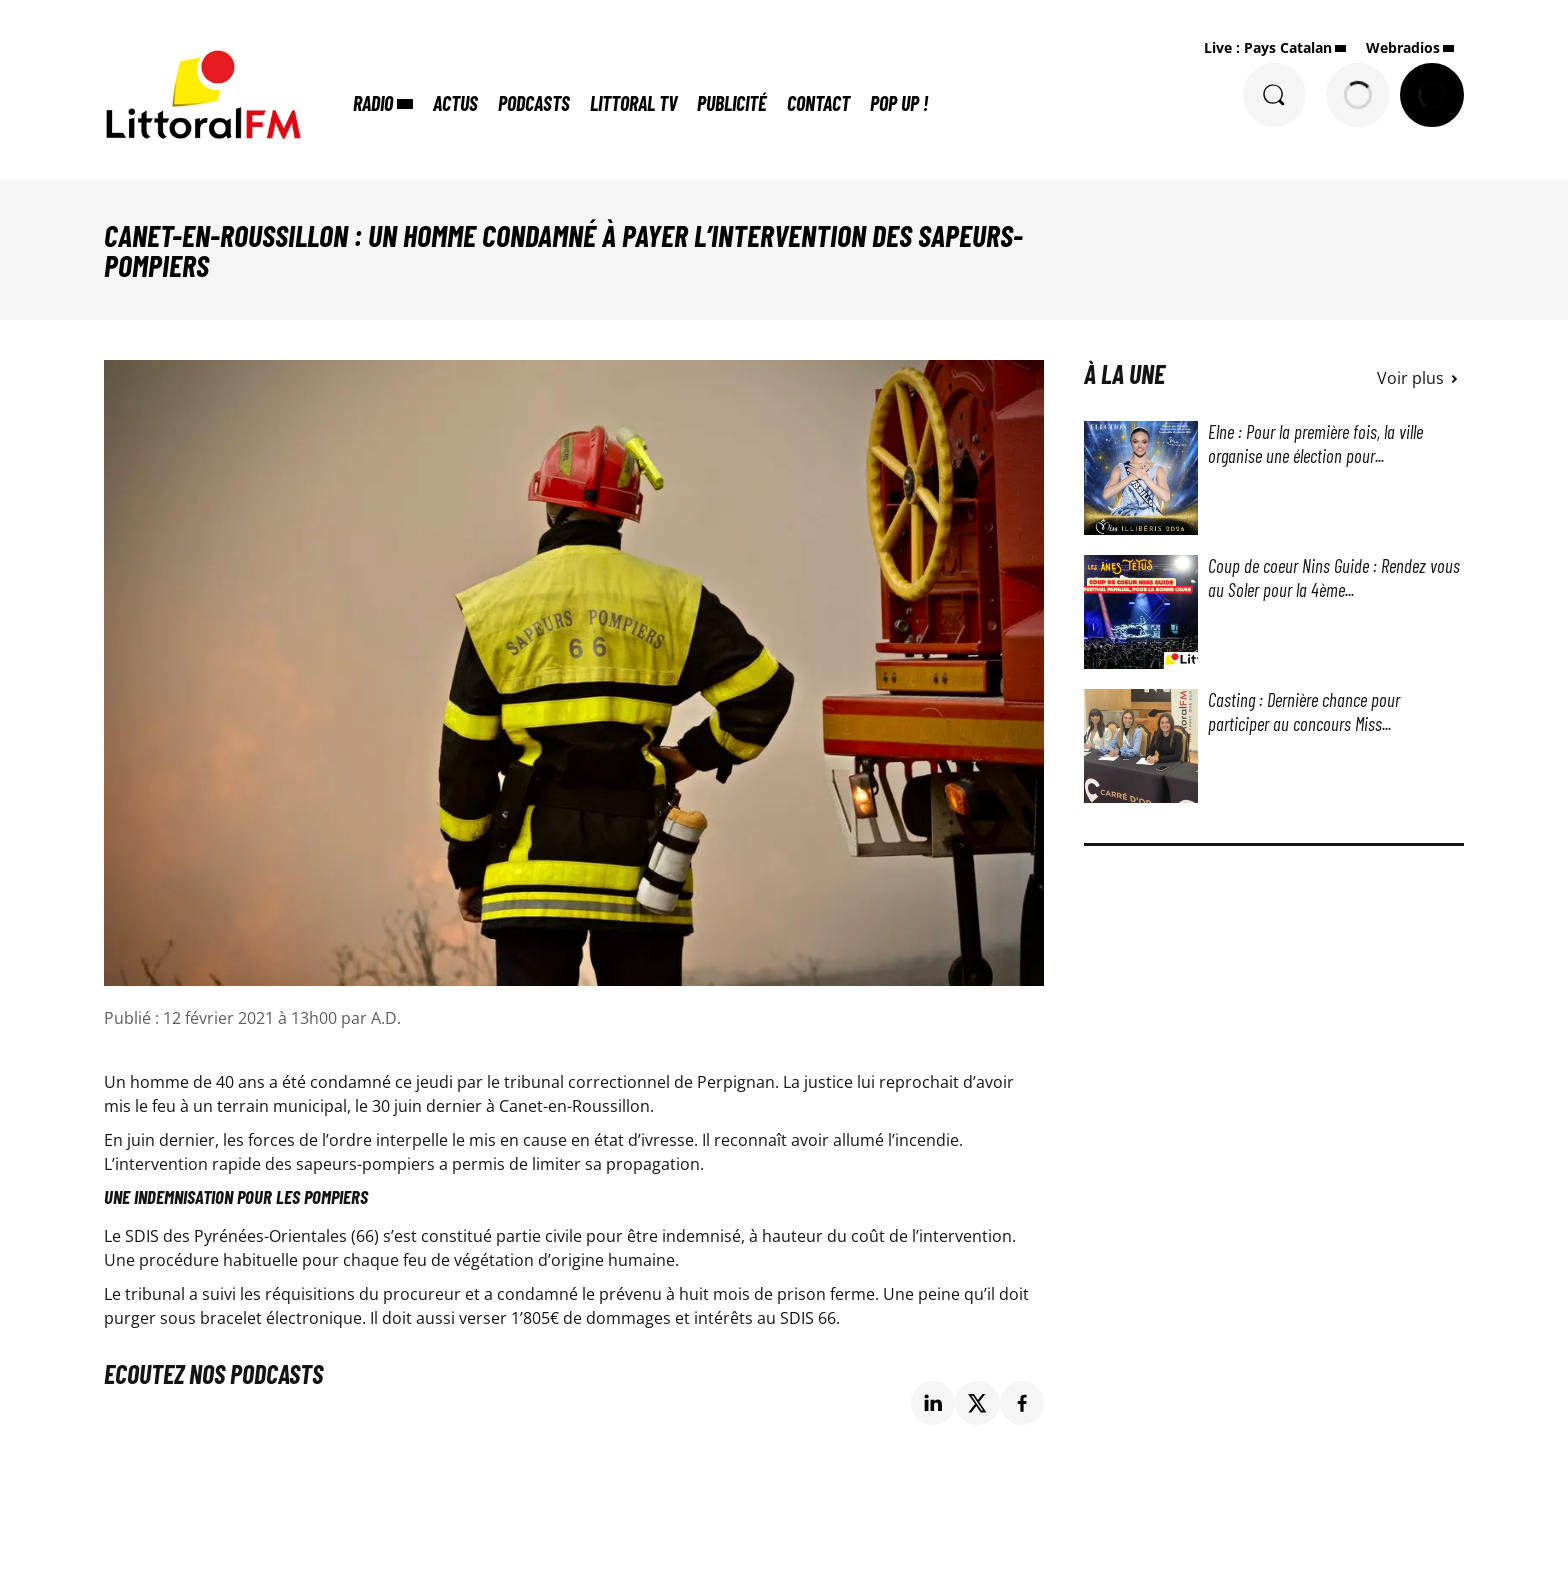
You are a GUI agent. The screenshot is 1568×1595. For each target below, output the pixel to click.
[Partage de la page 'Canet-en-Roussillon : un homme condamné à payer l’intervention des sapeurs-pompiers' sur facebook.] (1022, 1403)
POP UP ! (900, 103)
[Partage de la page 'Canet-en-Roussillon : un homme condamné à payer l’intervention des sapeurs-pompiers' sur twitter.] (977, 1403)
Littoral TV (634, 103)
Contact (819, 103)
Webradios (1403, 47)
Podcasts (535, 103)
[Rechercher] (1274, 95)
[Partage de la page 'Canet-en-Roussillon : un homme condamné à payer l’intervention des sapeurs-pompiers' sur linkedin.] (933, 1403)
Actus (456, 103)
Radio (374, 103)
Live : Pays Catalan (1268, 47)
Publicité (733, 103)
